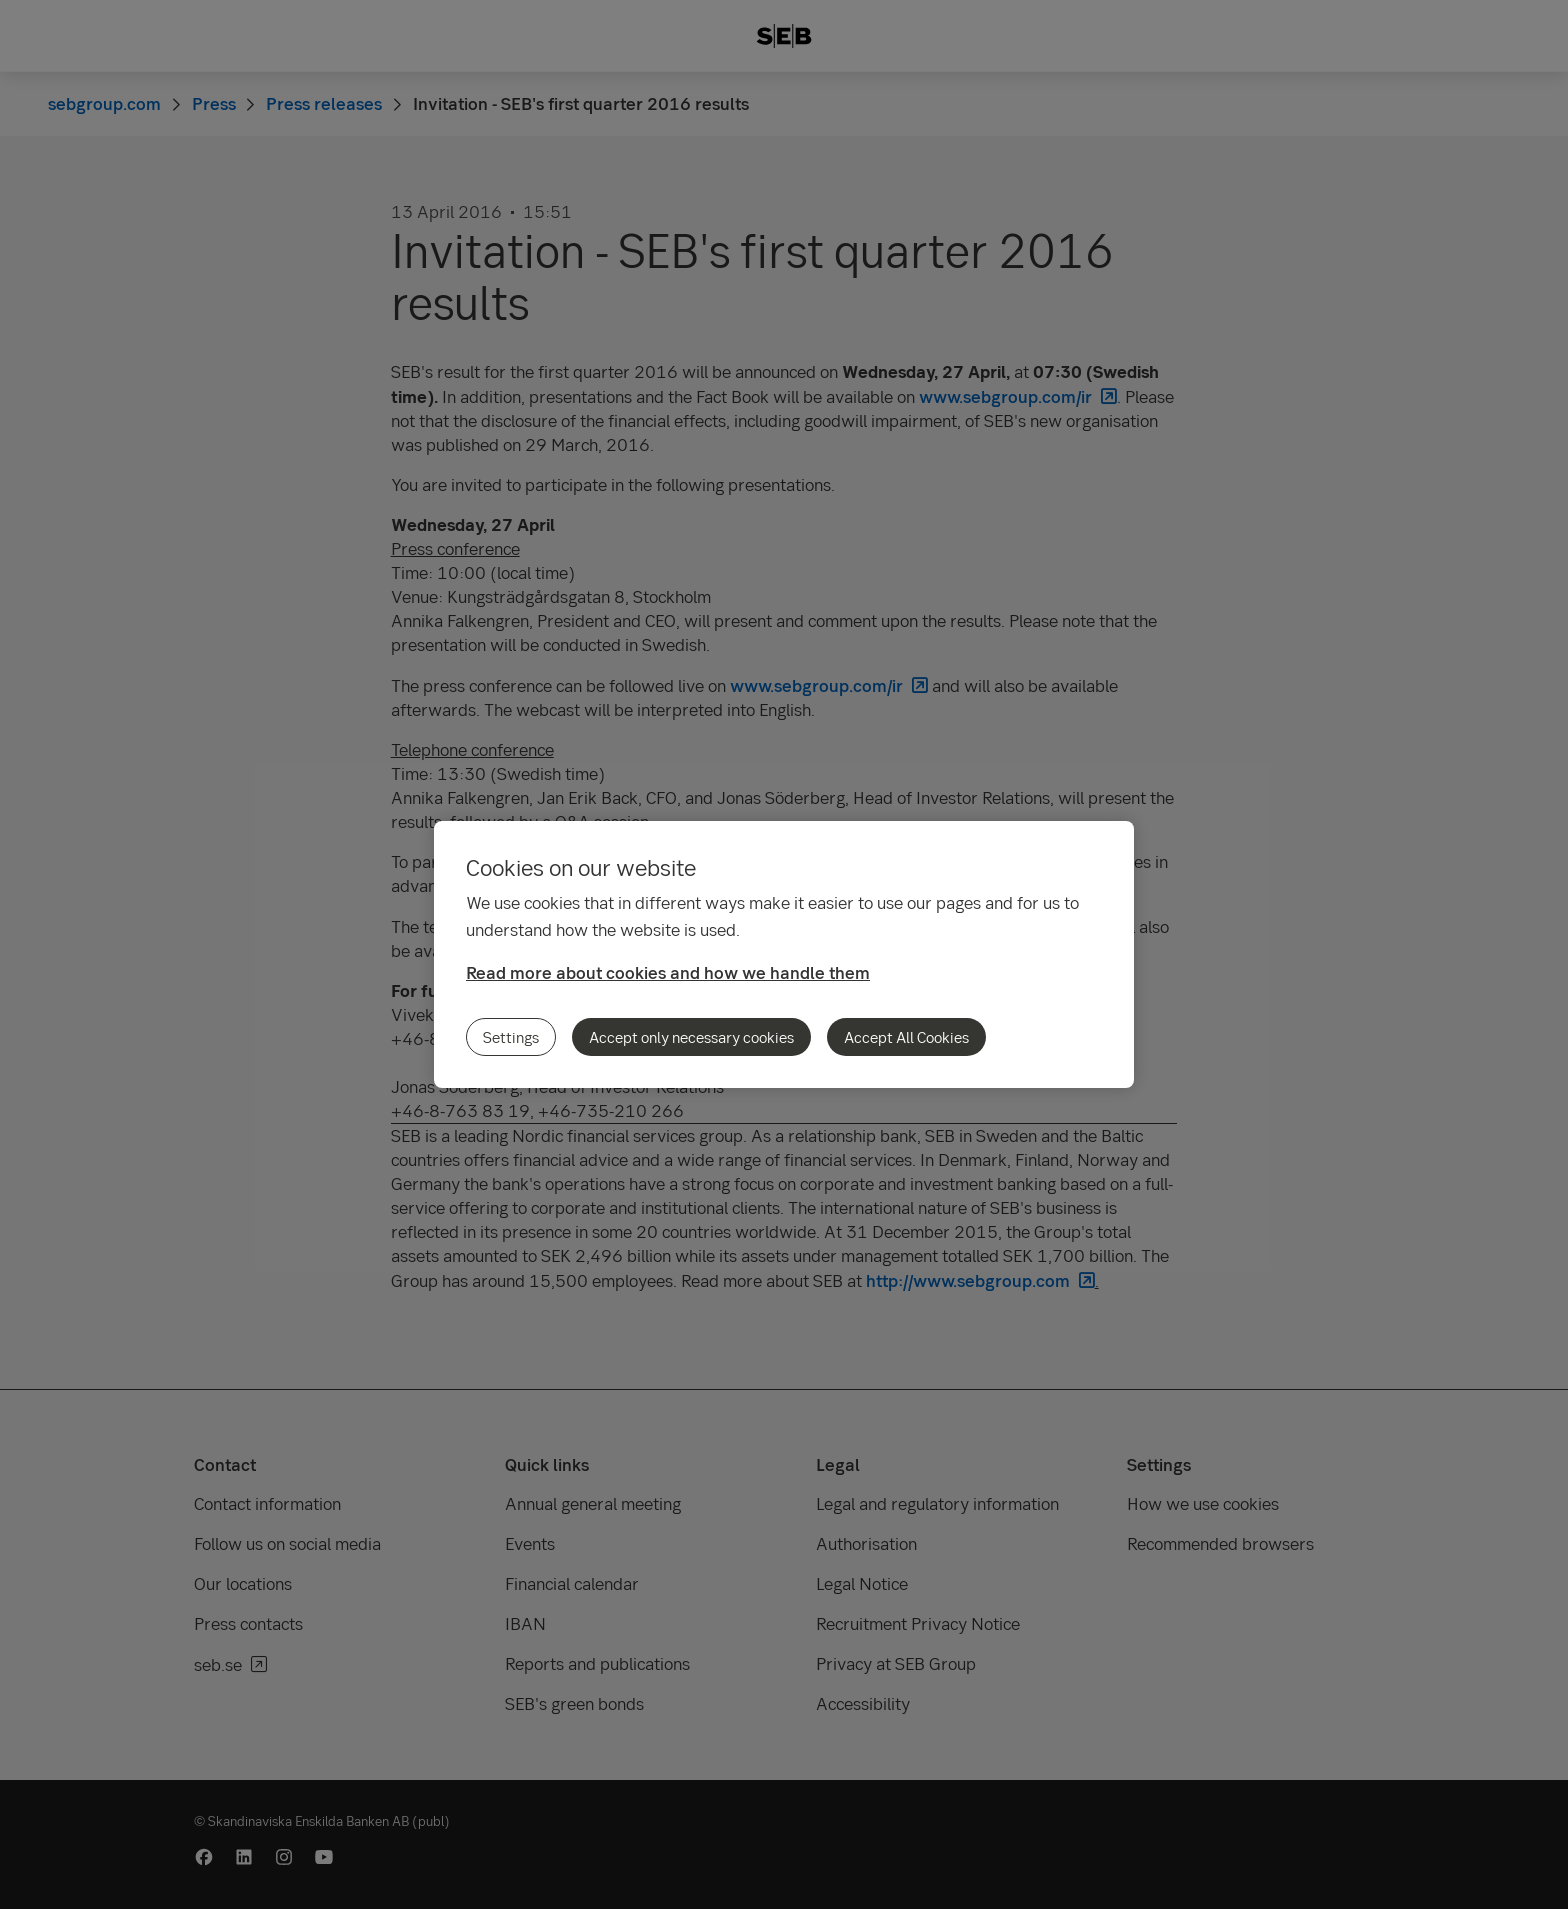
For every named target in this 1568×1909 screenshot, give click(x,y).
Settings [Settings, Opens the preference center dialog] (511, 1037)
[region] (784, 954)
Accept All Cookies (906, 1037)
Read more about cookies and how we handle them (668, 972)
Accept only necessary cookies (691, 1037)
